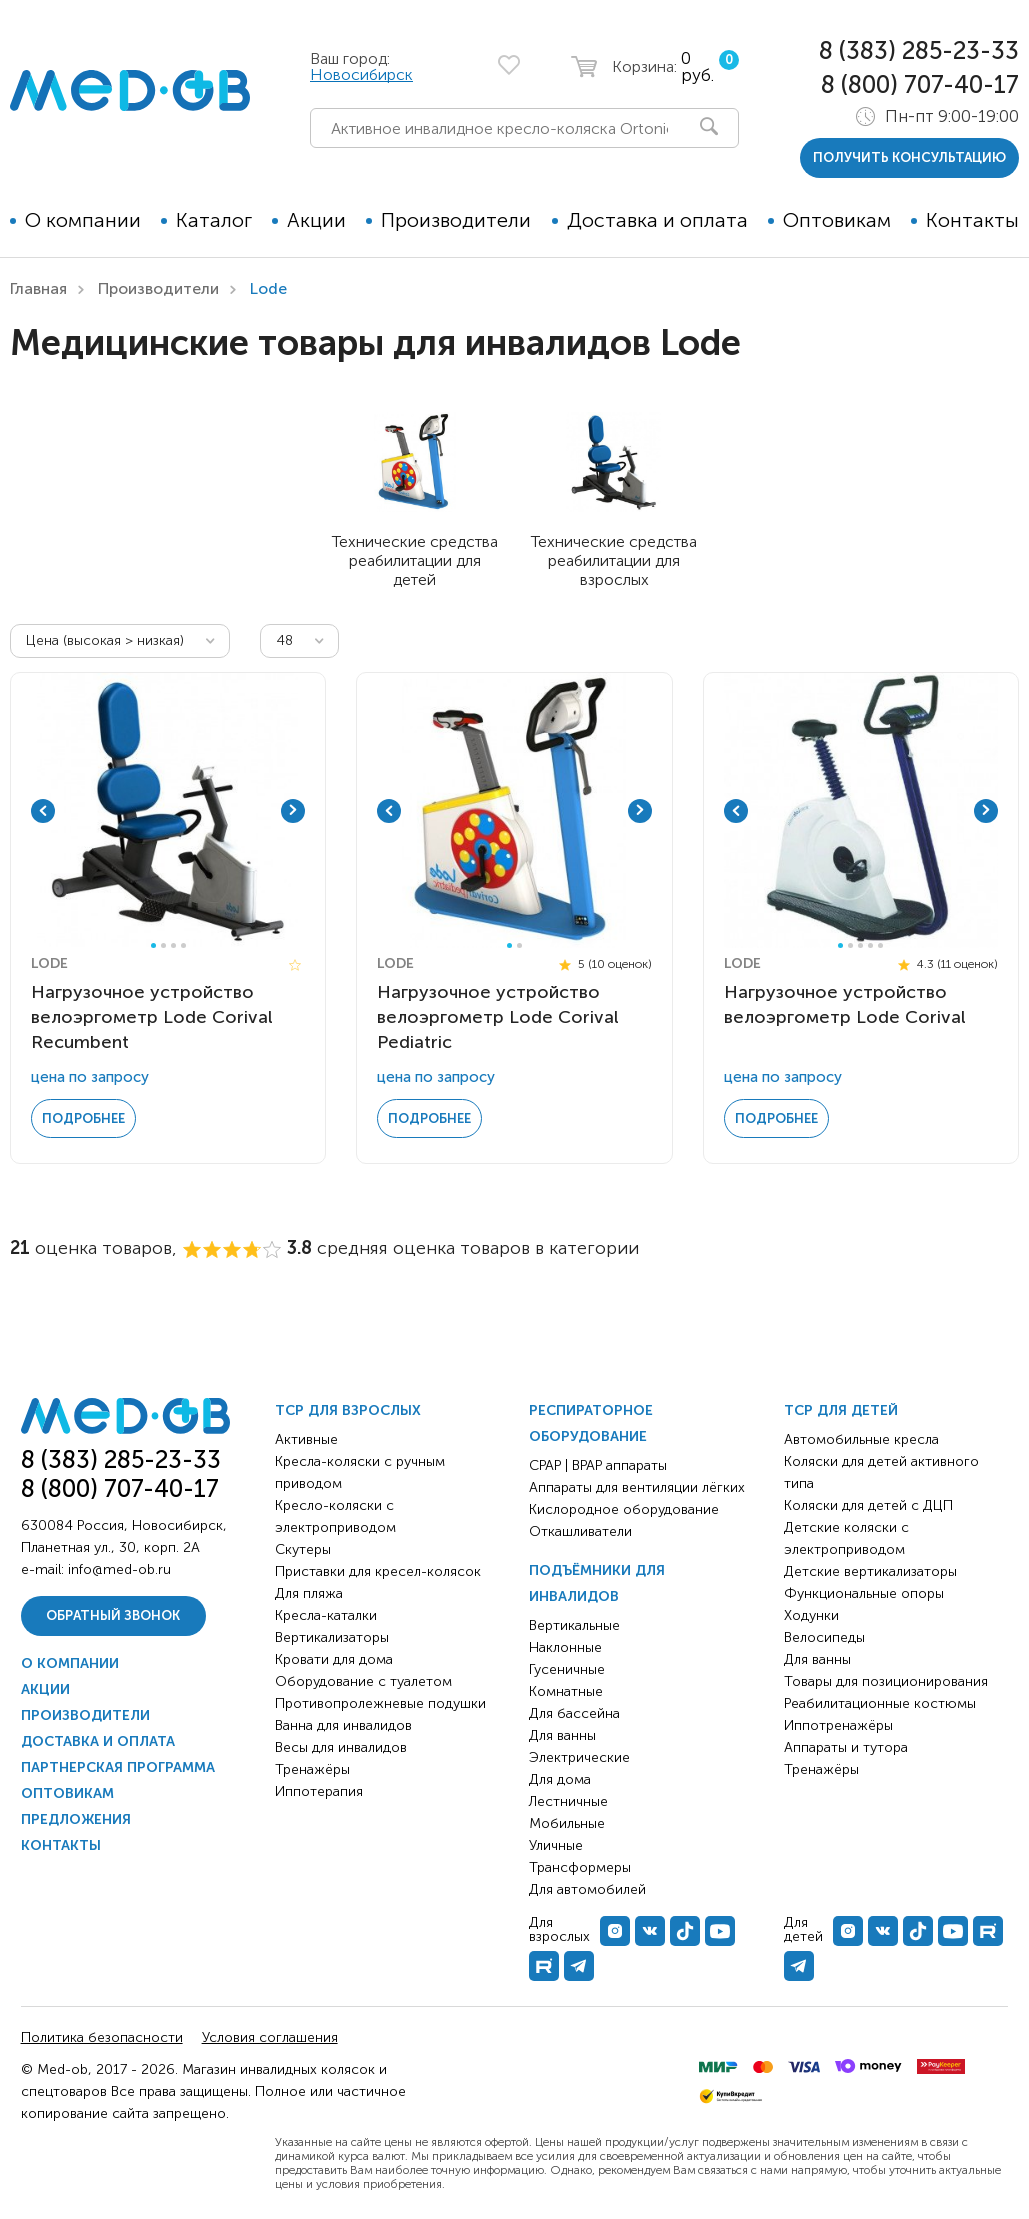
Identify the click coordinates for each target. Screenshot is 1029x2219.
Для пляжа (309, 1593)
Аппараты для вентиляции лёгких (637, 1487)
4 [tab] (183, 945)
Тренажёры (312, 1769)
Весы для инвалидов (341, 1747)
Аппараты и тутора (846, 1747)
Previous (43, 811)
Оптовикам (837, 220)
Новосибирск (361, 74)
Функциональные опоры (864, 1593)
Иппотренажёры (838, 1725)
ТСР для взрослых (348, 1410)
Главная (38, 288)
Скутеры (303, 1549)
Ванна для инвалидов (343, 1725)
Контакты (972, 220)
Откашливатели (580, 1531)
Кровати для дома (334, 1659)
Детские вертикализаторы (870, 1571)
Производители (456, 220)
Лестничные (568, 1801)
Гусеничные (567, 1669)
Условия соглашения (270, 2037)
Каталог (214, 220)
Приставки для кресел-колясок (378, 1571)
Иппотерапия (319, 1791)
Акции (316, 220)
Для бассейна (574, 1713)
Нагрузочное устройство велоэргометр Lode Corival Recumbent (152, 1017)
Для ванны (562, 1735)
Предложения (76, 1819)
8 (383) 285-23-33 (919, 50)
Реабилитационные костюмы (880, 1703)
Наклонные (565, 1647)
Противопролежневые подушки (380, 1703)
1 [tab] (153, 945)
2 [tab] (163, 945)
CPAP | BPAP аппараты (598, 1465)
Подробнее (83, 1118)
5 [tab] (880, 945)
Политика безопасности (102, 2037)
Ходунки (811, 1615)
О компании (83, 220)
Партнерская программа (118, 1767)
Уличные (556, 1845)
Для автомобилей (587, 1889)
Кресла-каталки (326, 1615)
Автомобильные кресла (861, 1439)
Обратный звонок (113, 1615)
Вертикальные (574, 1625)
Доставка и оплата (657, 220)
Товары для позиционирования (886, 1681)
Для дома (560, 1779)
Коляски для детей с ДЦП (868, 1505)
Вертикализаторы (332, 1637)
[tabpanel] (168, 810)
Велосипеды (824, 1637)
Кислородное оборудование (624, 1509)
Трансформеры (580, 1867)
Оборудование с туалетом (363, 1681)
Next (293, 811)
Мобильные (567, 1823)
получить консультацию (909, 157)
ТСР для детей (841, 1410)
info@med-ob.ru (119, 1569)
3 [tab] (173, 945)
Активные (306, 1439)
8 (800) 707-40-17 (920, 84)
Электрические (579, 1757)
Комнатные (566, 1691)
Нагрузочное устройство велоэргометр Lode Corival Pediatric (498, 1017)
